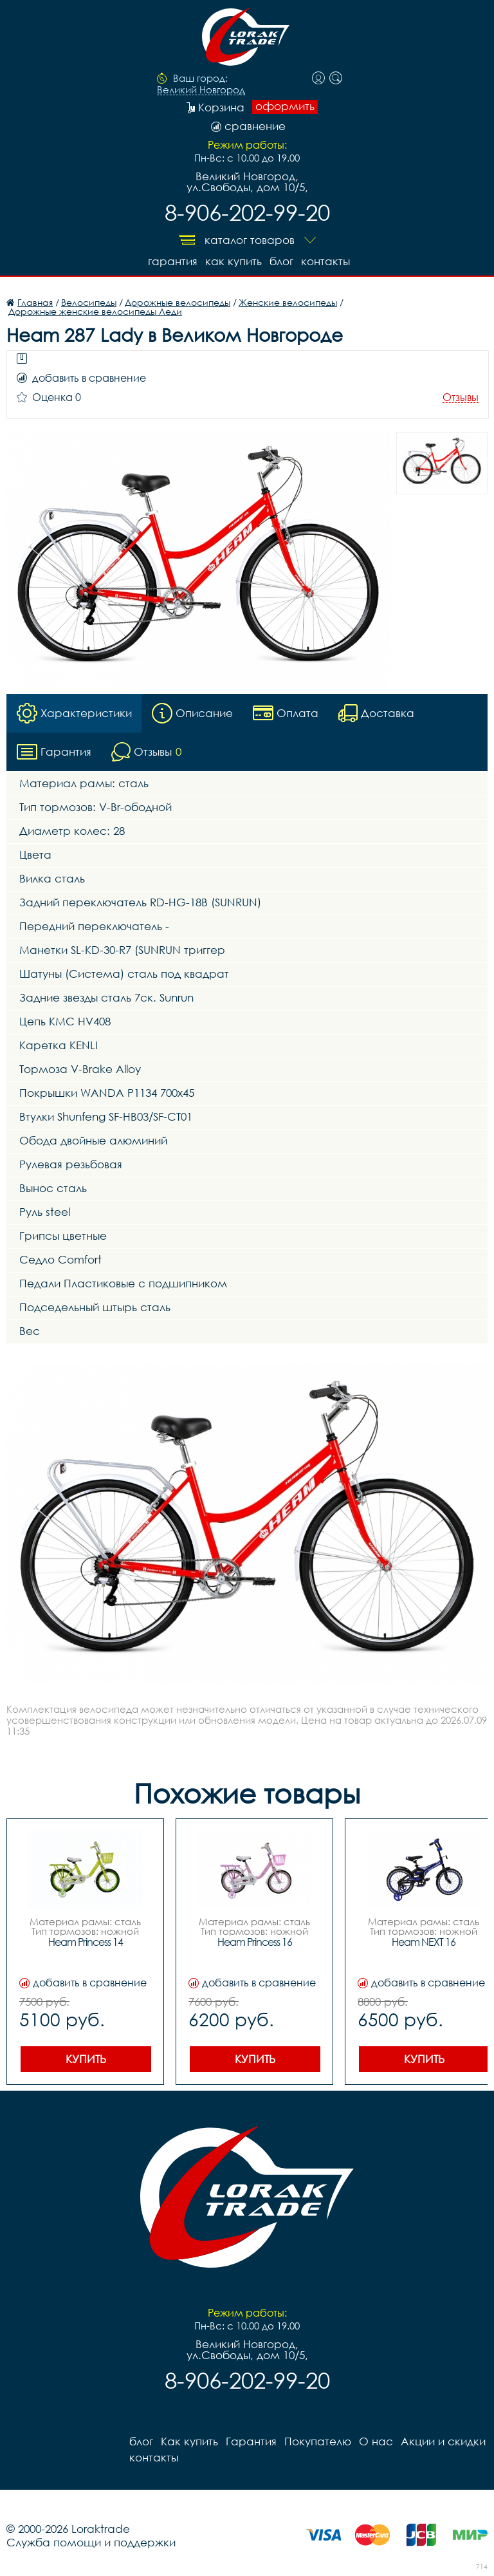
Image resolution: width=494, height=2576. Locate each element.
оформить (285, 106)
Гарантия (172, 261)
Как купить (233, 261)
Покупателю (317, 2441)
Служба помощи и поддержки (91, 2542)
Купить (86, 2059)
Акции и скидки (443, 2441)
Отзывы (461, 397)
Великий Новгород (201, 90)
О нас (376, 2441)
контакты (325, 261)
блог (281, 261)
